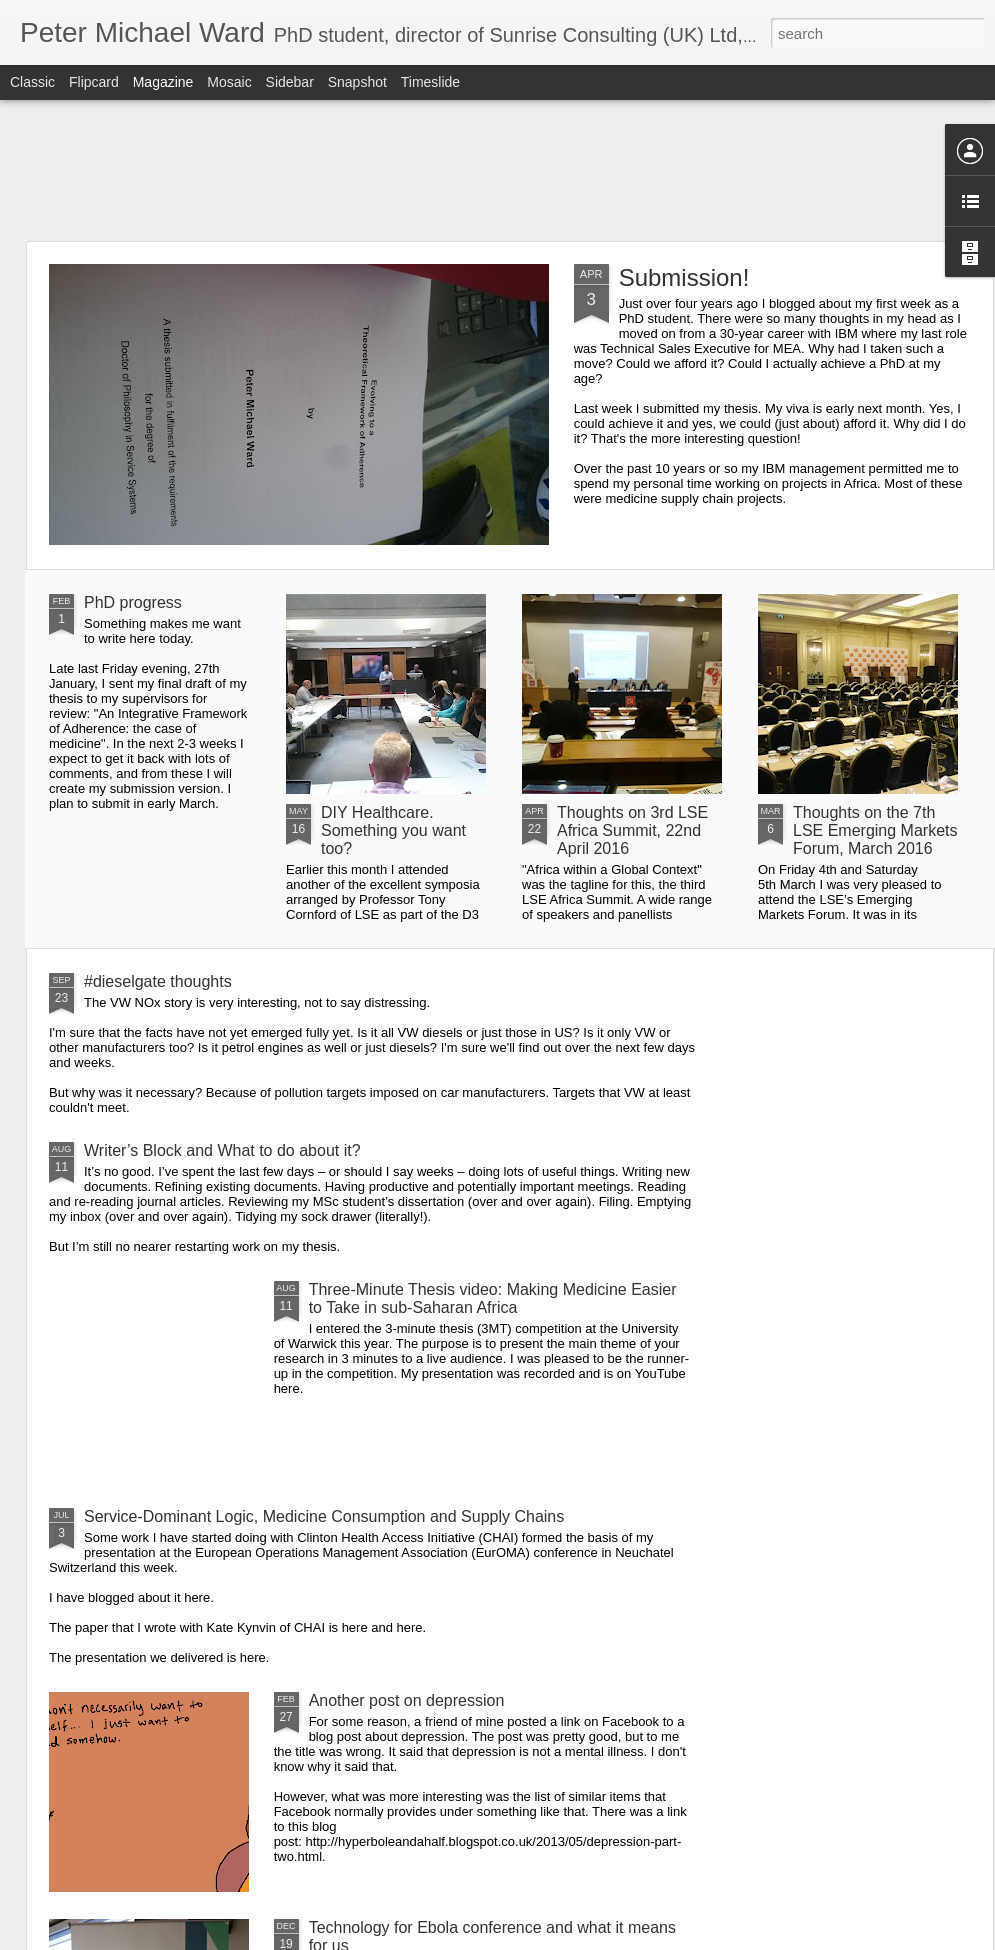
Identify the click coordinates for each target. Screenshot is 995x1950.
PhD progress (133, 602)
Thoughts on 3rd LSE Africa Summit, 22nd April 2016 (632, 830)
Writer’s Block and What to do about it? (222, 1150)
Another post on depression (407, 1700)
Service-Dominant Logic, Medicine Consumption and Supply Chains (324, 1516)
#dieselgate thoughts (158, 981)
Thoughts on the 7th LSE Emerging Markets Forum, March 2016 (875, 830)
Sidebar (290, 82)
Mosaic (229, 82)
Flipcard (94, 82)
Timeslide (430, 82)
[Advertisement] (497, 170)
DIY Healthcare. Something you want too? (393, 830)
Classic (32, 82)
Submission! (684, 277)
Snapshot (357, 82)
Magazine (163, 82)
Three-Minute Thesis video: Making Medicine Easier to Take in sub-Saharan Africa (493, 1298)
